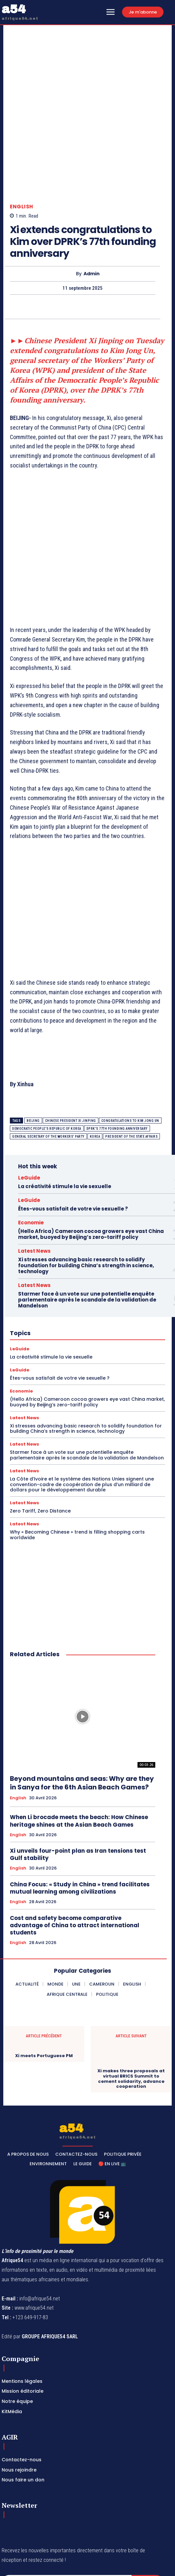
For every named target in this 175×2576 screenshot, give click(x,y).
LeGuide (29, 1103)
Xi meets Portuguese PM (44, 1982)
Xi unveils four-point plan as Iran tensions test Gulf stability (78, 1780)
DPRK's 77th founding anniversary (117, 1055)
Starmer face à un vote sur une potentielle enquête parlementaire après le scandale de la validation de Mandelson (87, 1225)
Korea (95, 1062)
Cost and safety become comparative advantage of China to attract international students (74, 1851)
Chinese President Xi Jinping (70, 1047)
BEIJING (33, 1047)
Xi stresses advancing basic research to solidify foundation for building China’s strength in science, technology (86, 1191)
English (21, 132)
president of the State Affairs (131, 1062)
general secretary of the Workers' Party (48, 1062)
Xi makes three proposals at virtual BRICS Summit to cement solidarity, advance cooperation (131, 2005)
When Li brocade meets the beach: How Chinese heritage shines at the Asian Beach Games (79, 1747)
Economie (31, 1148)
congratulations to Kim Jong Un (130, 1047)
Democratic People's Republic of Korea (46, 1055)
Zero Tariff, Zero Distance (40, 1437)
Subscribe (148, 2508)
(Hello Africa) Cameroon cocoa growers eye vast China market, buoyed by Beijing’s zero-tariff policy (91, 1160)
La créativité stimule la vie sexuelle (64, 1112)
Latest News (34, 1177)
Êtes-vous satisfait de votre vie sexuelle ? (73, 1134)
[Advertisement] (87, 469)
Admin (92, 200)
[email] (67, 2508)
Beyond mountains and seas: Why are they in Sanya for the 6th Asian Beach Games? (82, 1709)
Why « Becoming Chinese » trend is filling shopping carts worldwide (77, 1461)
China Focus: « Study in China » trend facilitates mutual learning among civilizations (80, 1814)
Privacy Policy (62, 2523)
